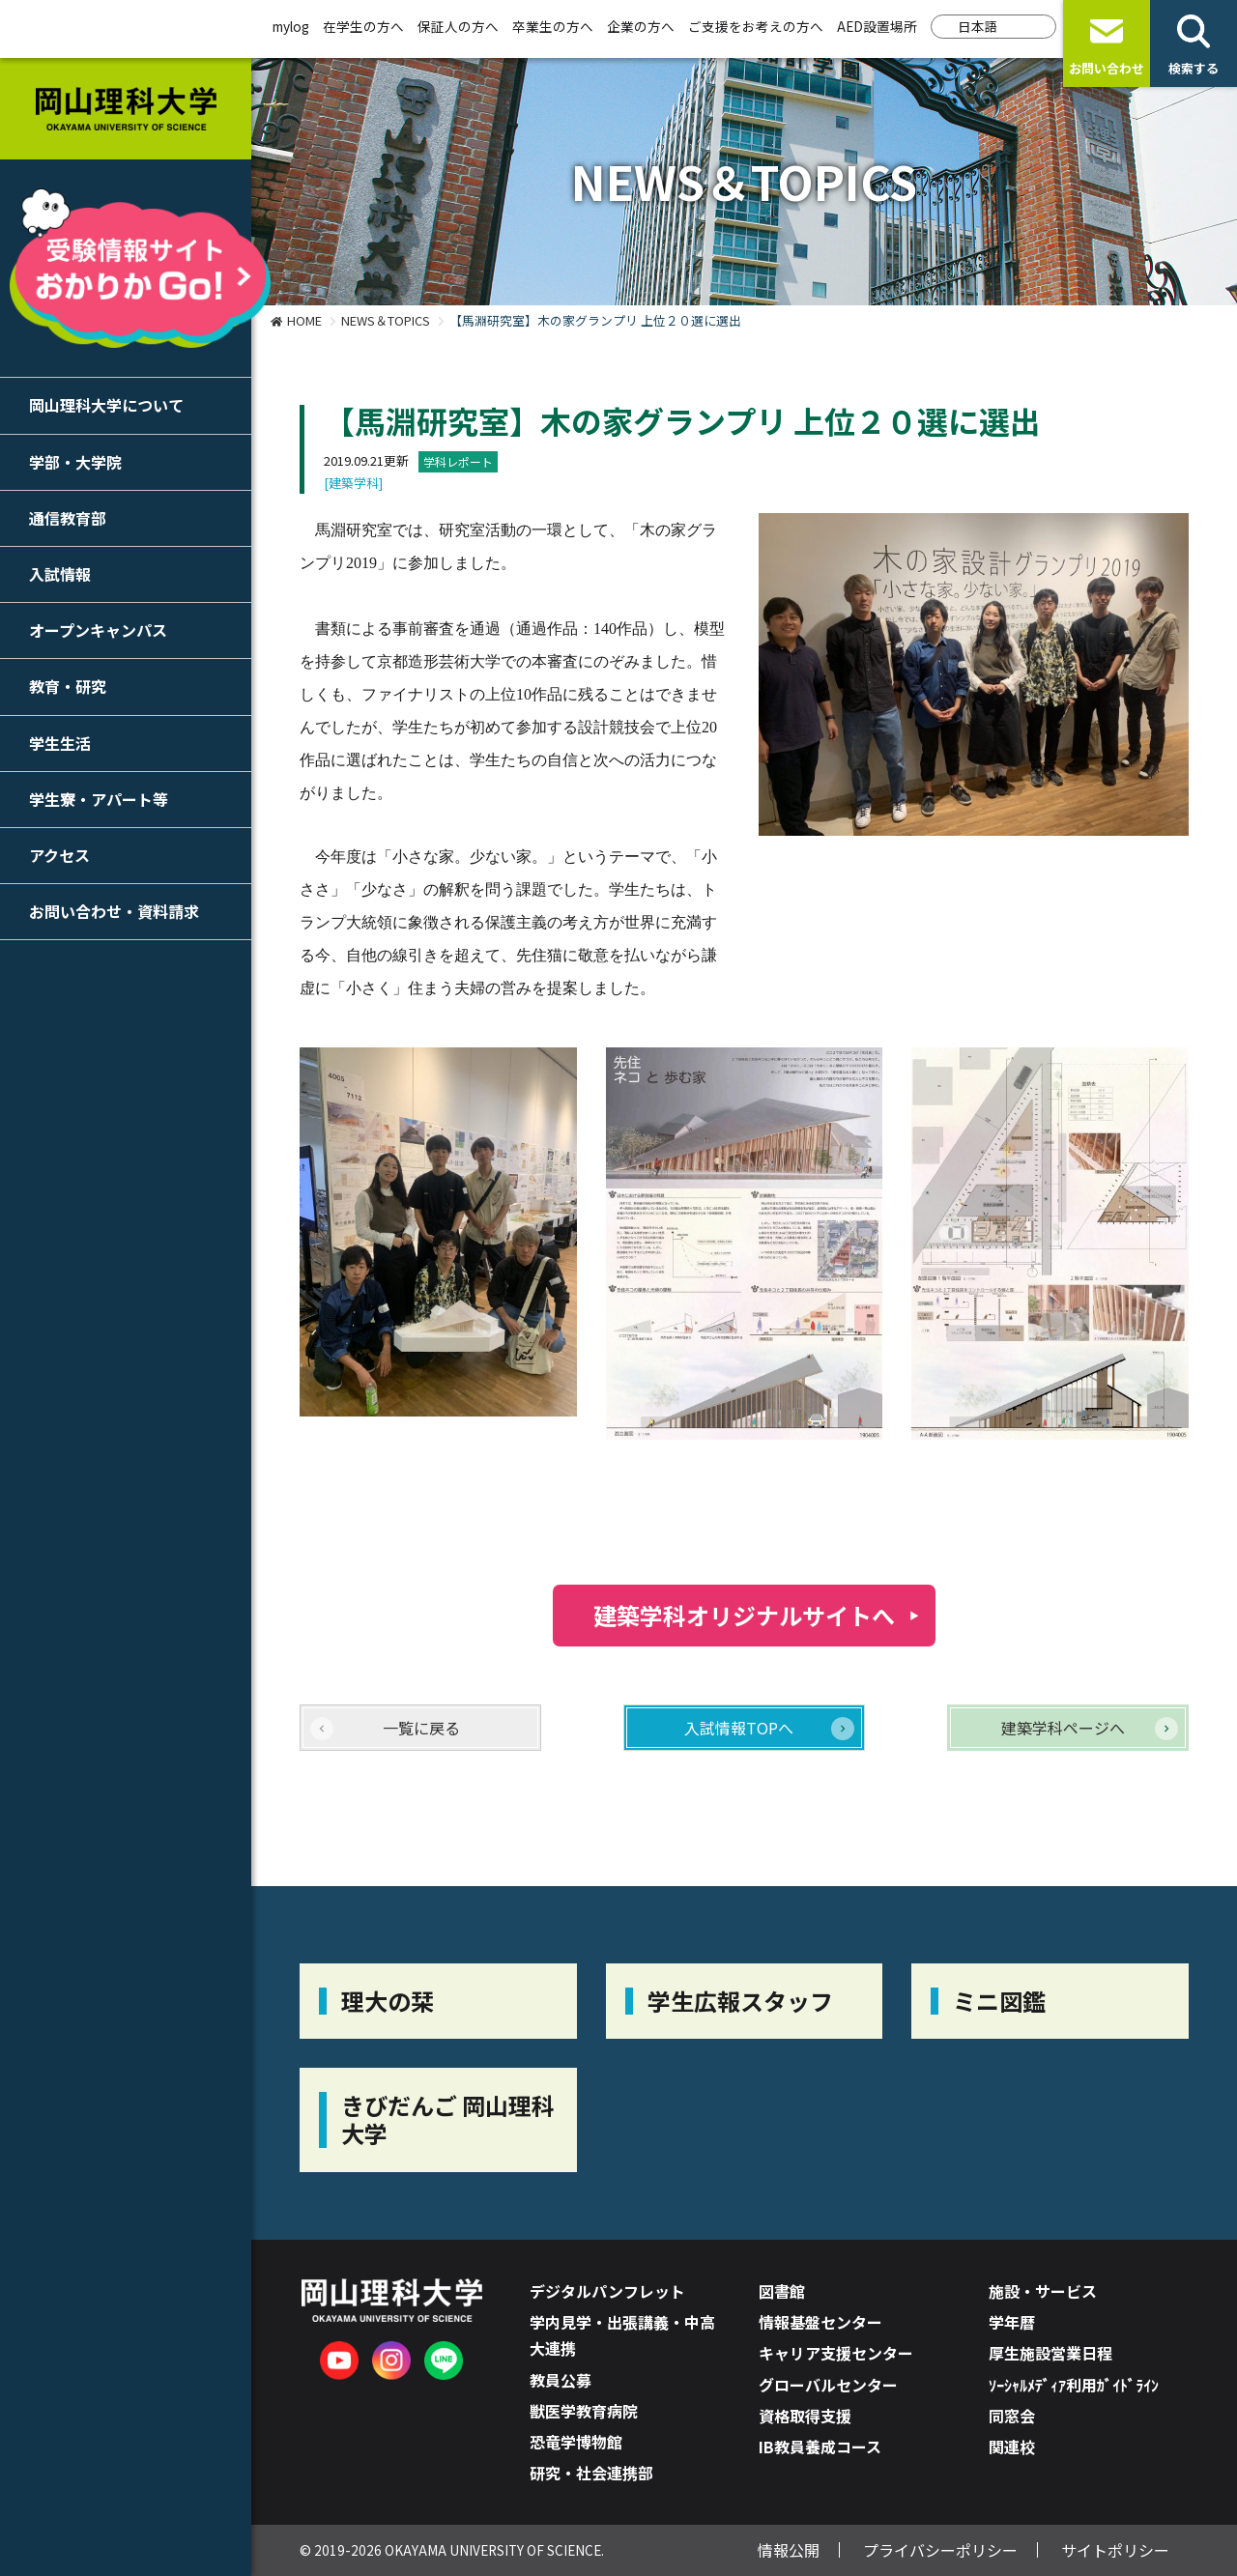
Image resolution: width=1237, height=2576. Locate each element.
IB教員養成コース (820, 2446)
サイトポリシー (1115, 2550)
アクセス (59, 855)
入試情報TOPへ (738, 1727)
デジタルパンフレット (607, 2291)
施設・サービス (1043, 2291)
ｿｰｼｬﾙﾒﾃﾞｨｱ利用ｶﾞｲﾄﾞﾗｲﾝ (1074, 2384)
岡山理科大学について (106, 404)
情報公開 (789, 2550)
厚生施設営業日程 (1050, 2352)
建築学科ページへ (1063, 1727)
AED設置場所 (877, 26)
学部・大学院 (75, 461)
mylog (291, 26)
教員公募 (560, 2379)
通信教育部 (67, 518)
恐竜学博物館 (576, 2441)
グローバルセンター (828, 2384)
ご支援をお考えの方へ (755, 26)
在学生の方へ (363, 26)
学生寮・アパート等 (98, 799)
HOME (304, 320)
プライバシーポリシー (940, 2550)
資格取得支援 (805, 2415)
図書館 (782, 2291)
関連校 (1012, 2446)
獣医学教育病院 (584, 2410)
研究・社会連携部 (591, 2472)
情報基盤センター (820, 2321)
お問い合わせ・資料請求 (114, 911)
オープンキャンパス (98, 630)
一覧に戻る (421, 1727)
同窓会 (1012, 2415)
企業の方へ (641, 26)
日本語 (978, 26)
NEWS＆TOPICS (385, 320)
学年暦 (1012, 2321)
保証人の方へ (458, 26)
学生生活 (60, 743)
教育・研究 (67, 686)
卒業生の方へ (552, 26)
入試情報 (60, 574)
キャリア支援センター (836, 2352)
